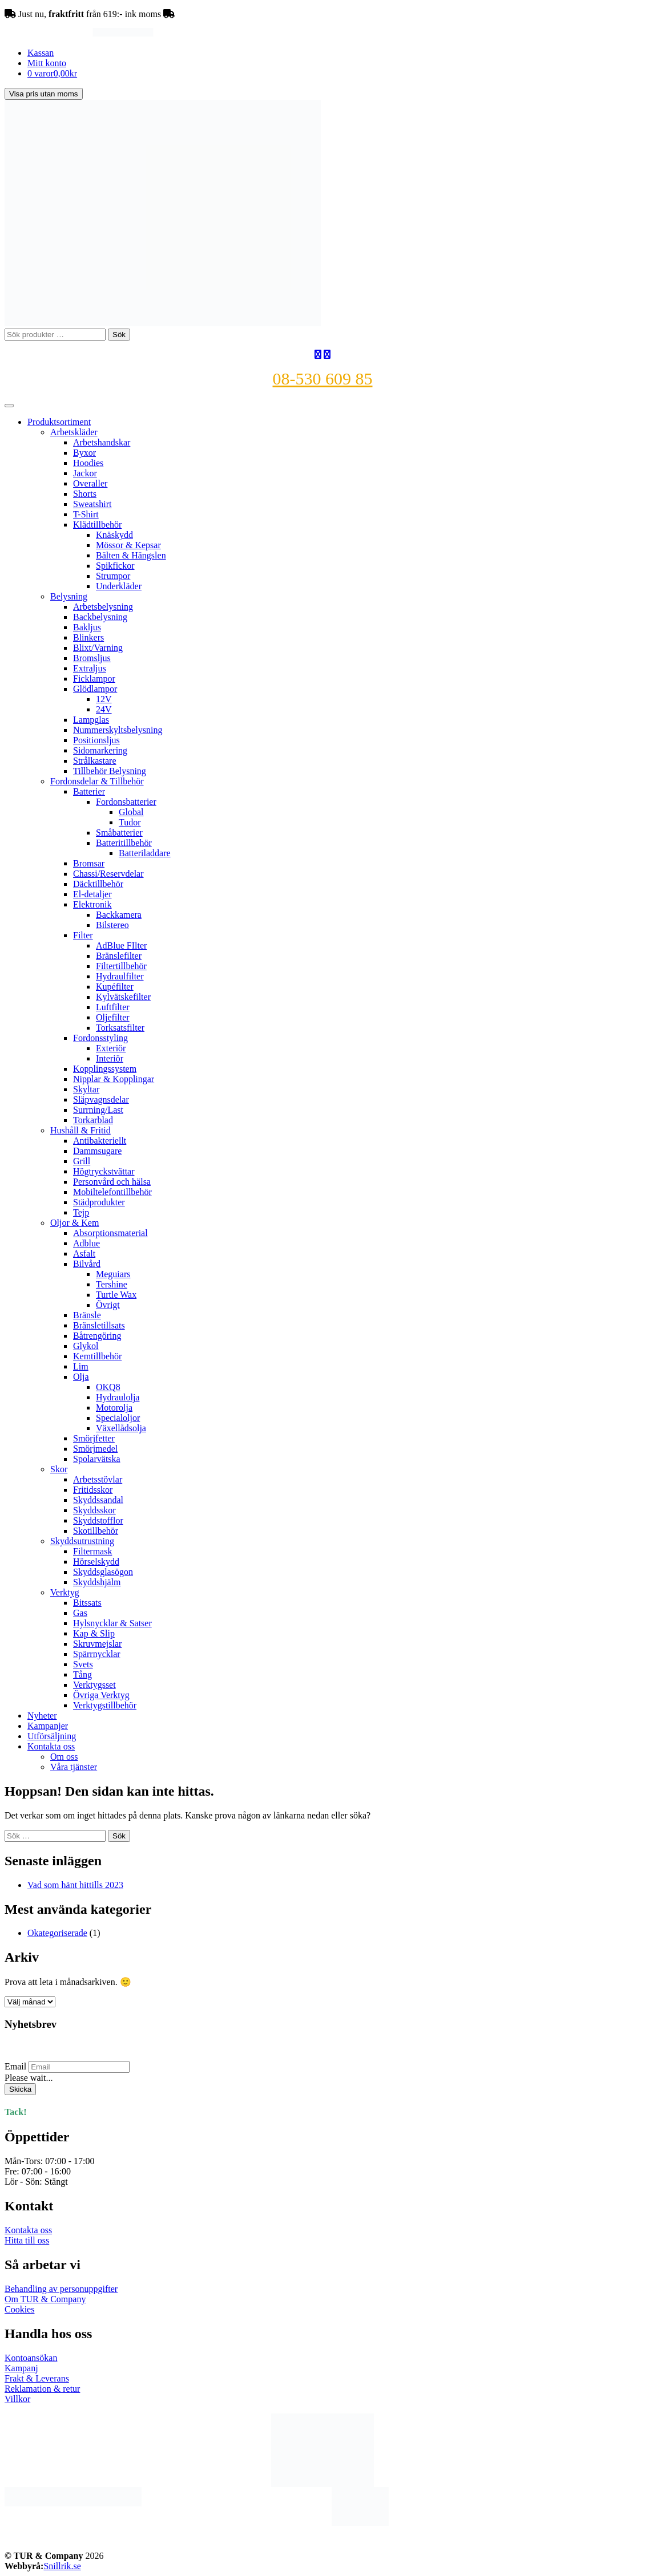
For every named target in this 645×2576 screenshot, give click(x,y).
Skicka (20, 2089)
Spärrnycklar (96, 1654)
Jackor (85, 473)
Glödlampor (95, 689)
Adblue (86, 1243)
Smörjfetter (94, 1438)
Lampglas (91, 719)
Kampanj (21, 2368)
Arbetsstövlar (97, 1479)
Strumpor (113, 576)
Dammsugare (97, 1151)
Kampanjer (47, 1726)
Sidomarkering (100, 750)
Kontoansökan (31, 2358)
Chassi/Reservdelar (108, 873)
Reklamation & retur (42, 2388)
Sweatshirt (92, 504)
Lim (80, 1366)
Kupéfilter (115, 986)
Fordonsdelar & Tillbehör (97, 781)
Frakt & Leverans (37, 2378)
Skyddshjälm (97, 1582)
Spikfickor (115, 565)
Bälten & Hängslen (131, 555)
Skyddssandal (98, 1500)
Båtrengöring (97, 1335)
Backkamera (119, 915)
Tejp (81, 1212)
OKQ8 (108, 1387)
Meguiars (113, 1274)
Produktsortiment (59, 422)
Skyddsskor (94, 1510)
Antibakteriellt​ (99, 1140)
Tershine (111, 1284)
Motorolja (114, 1407)
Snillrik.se (61, 2566)
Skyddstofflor (98, 1520)
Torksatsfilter (120, 1027)
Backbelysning (100, 617)
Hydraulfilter (120, 976)
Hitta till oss (27, 2240)
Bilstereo (112, 925)
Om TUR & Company (45, 2299)
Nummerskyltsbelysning (117, 730)
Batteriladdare (145, 853)
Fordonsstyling (100, 1038)
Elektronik (92, 904)
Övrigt (108, 1305)
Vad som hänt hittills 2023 (75, 1885)
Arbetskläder (74, 432)
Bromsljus (92, 658)
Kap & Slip (94, 1633)
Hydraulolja (117, 1397)
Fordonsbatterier (126, 802)
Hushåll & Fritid (80, 1130)
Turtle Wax (116, 1294)
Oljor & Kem (74, 1223)
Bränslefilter (119, 956)
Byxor (84, 452)
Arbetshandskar (101, 442)
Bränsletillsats (99, 1325)
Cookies (19, 2309)
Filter (83, 935)
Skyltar (86, 1089)
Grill (81, 1161)
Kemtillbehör (97, 1356)
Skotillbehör (95, 1531)
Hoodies (88, 463)
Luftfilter (113, 1007)
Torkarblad (93, 1120)
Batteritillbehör (124, 843)
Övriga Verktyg (101, 1695)
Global (131, 812)
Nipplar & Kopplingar (113, 1079)
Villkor (17, 2399)
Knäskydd (114, 535)
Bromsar (88, 863)
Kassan (40, 53)
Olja (81, 1377)
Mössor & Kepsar (128, 545)
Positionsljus (96, 740)
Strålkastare (94, 760)
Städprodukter (99, 1202)
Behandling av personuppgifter (61, 2289)
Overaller (90, 483)
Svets (83, 1664)
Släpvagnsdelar (101, 1099)
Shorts (84, 494)
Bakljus (87, 627)
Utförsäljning (51, 1736)
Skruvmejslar (97, 1644)
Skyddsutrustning (82, 1541)
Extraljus (89, 668)
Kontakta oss (51, 1746)
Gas (80, 1613)
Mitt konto (46, 63)
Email (15, 2066)
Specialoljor (118, 1418)
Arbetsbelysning (103, 606)
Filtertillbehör (121, 966)
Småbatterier (119, 832)
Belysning (68, 596)
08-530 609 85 (323, 378)
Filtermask (92, 1551)
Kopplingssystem (104, 1069)
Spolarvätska (96, 1459)
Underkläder (119, 586)
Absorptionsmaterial (110, 1233)
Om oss (64, 1756)
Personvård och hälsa (112, 1181)
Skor (58, 1469)
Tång (82, 1674)
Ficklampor (94, 678)
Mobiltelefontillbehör (112, 1192)
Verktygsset (94, 1685)
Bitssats (87, 1602)
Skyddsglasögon (103, 1572)
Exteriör (111, 1048)
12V (104, 699)
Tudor (130, 822)
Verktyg (64, 1592)
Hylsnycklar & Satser (112, 1623)
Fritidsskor (92, 1489)
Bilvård (86, 1264)
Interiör (109, 1058)
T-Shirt (86, 514)
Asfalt (84, 1253)
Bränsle (87, 1315)
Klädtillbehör (97, 524)
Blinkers (88, 637)
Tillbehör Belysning (109, 771)
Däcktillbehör (98, 884)
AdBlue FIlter (121, 945)
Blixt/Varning (98, 648)
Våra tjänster (73, 1767)
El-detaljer (92, 894)
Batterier (89, 791)
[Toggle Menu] (9, 405)
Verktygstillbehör (104, 1705)
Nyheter (42, 1715)
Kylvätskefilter (123, 997)
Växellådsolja (121, 1428)
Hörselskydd (96, 1561)
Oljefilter (113, 1017)
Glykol (85, 1346)
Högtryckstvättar (104, 1171)
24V (104, 709)
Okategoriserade (57, 1933)
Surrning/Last (98, 1110)
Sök (119, 334)
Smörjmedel (95, 1448)
